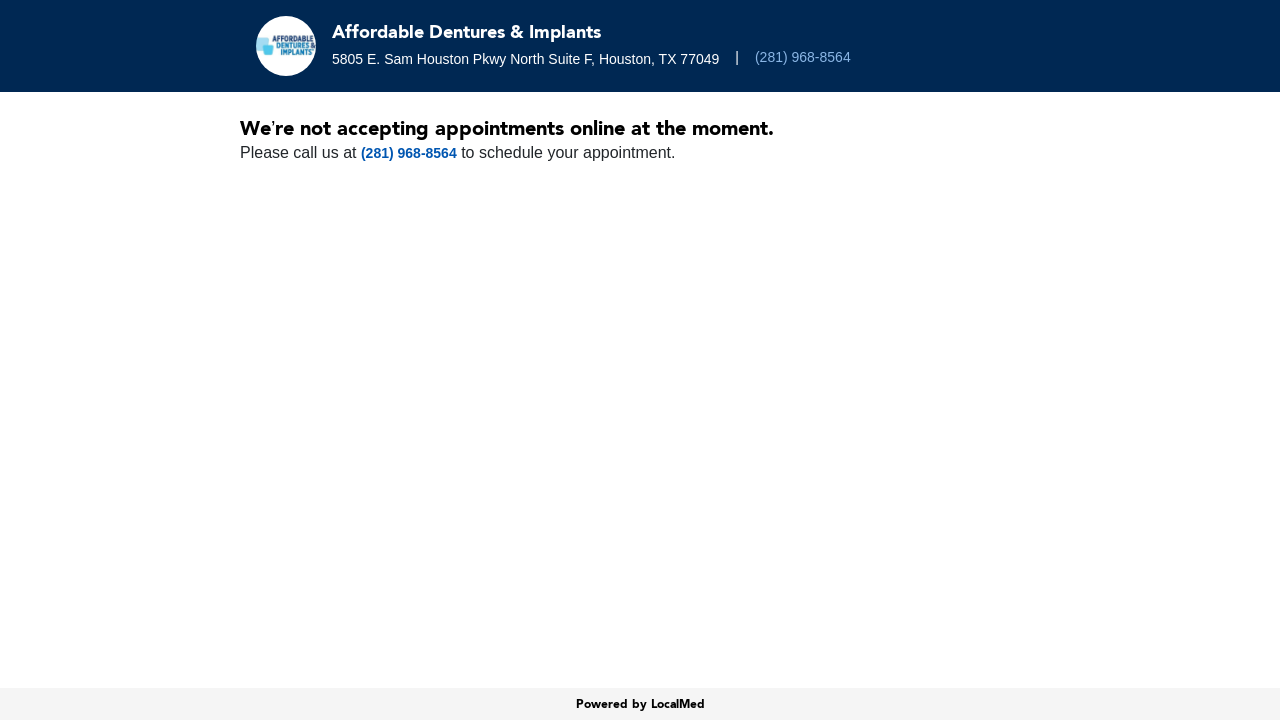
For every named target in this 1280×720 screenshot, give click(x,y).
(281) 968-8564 (803, 57)
